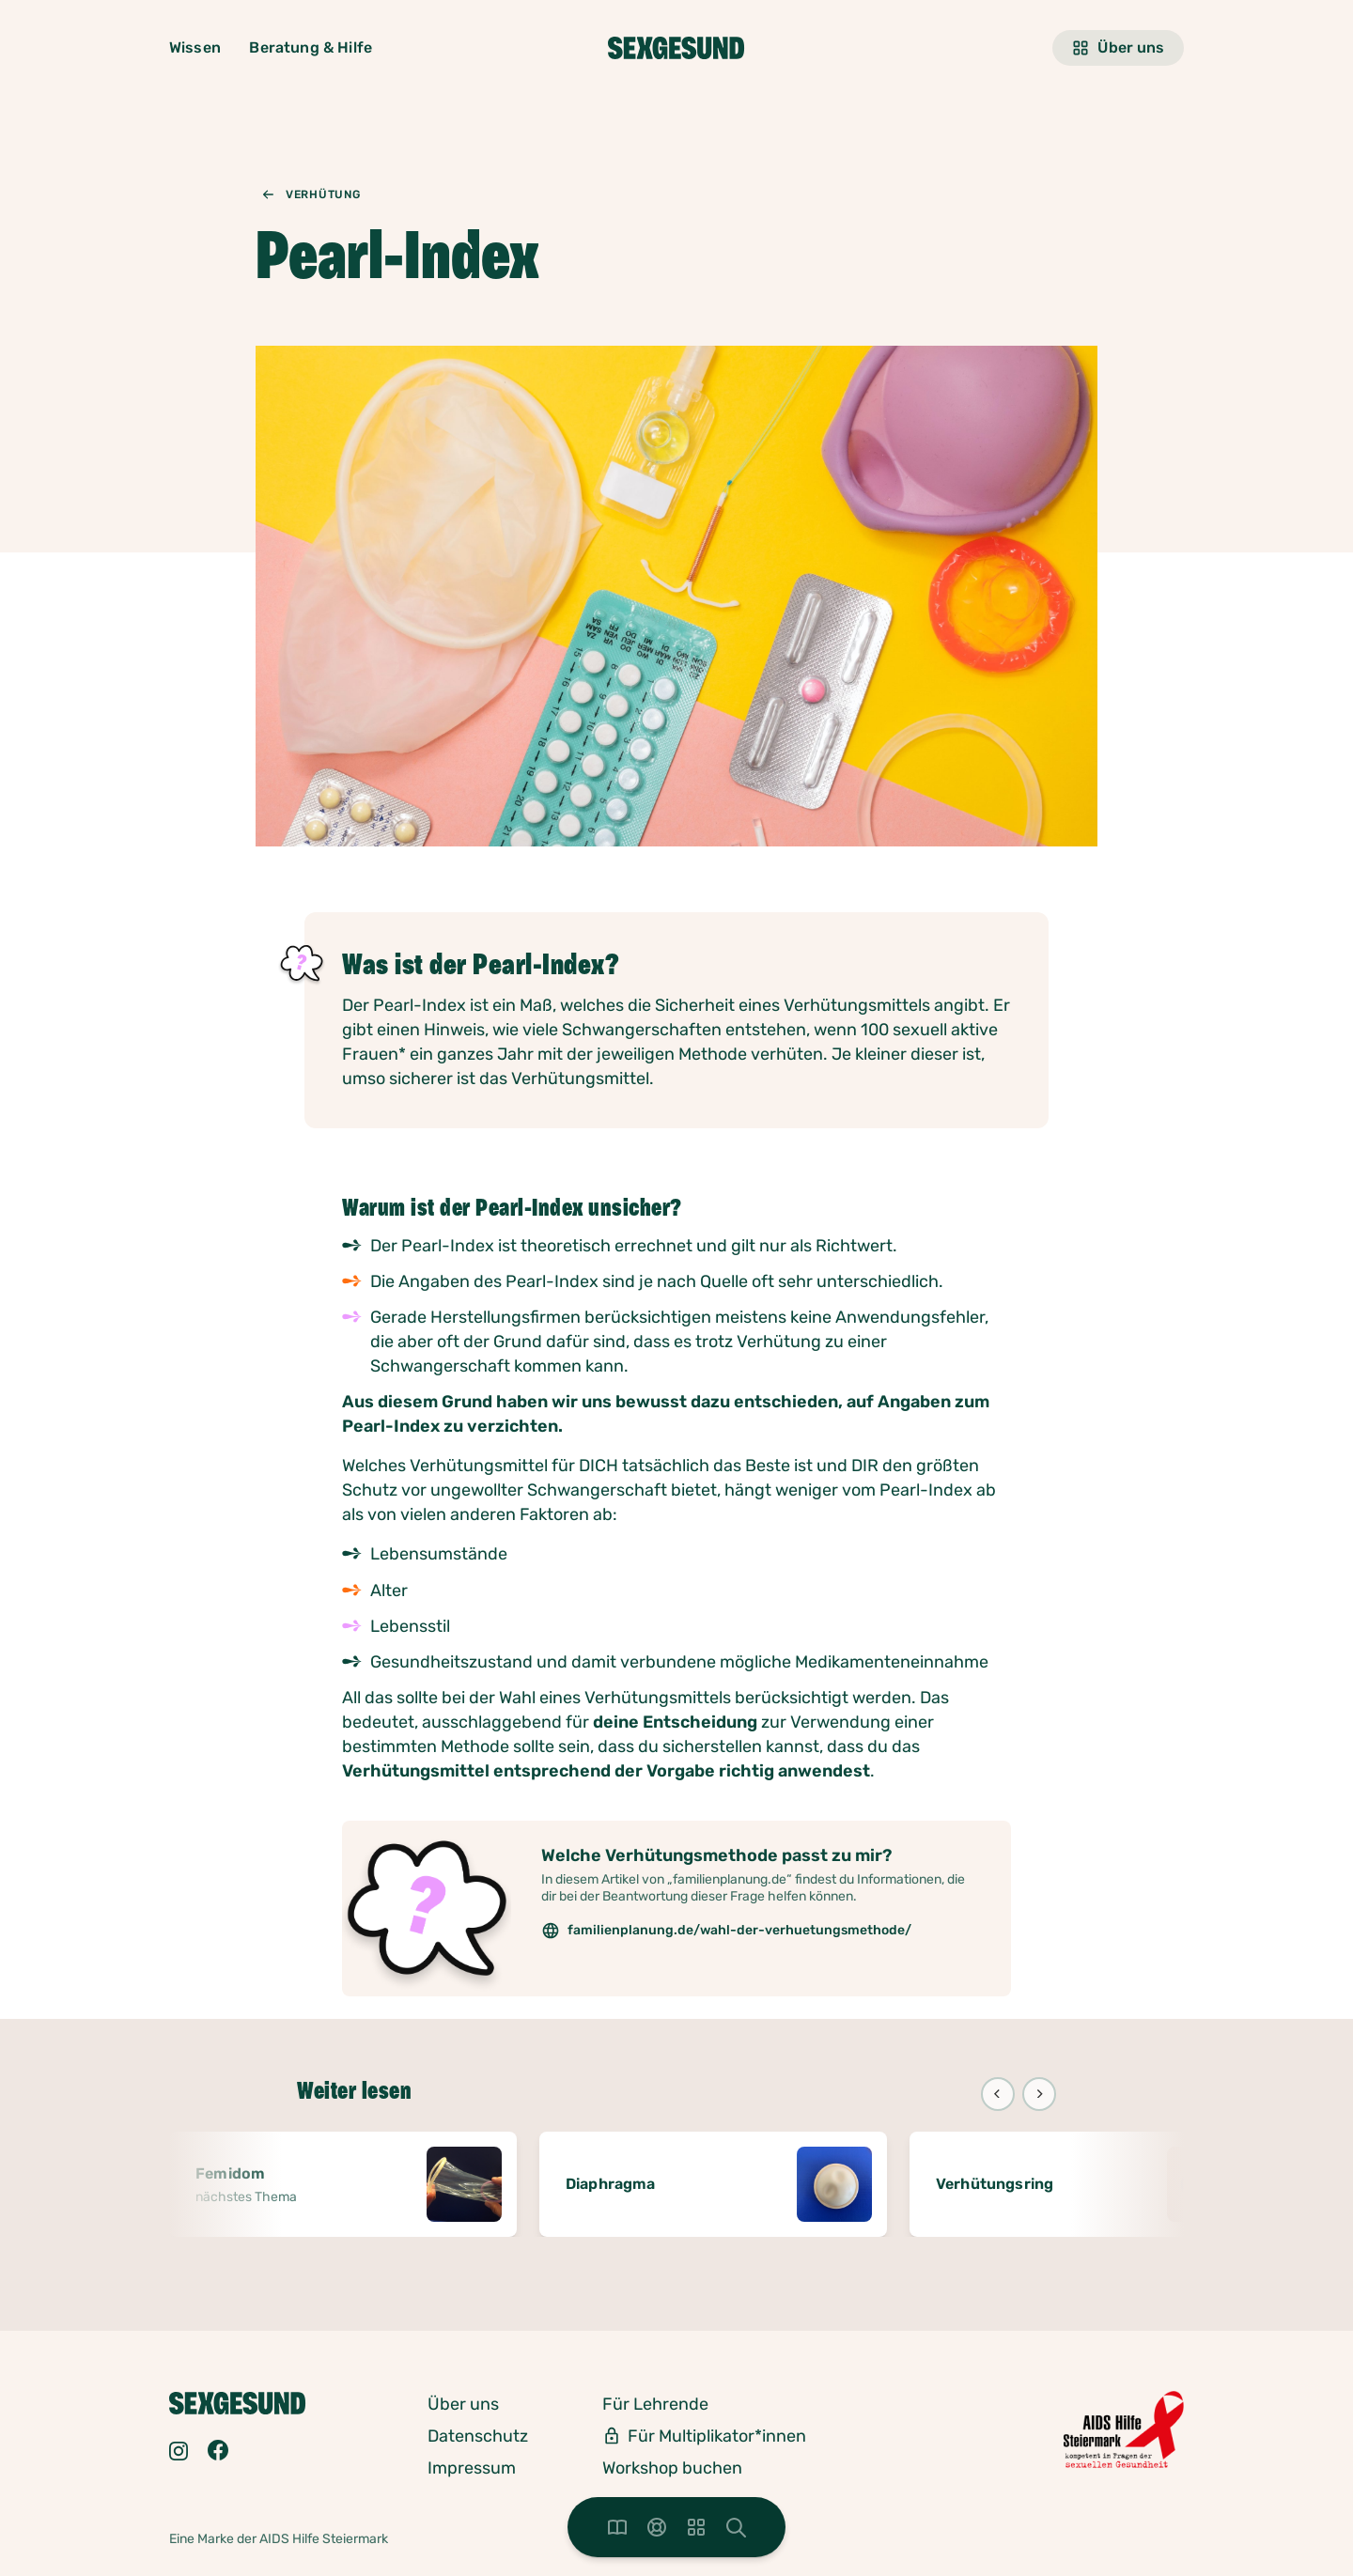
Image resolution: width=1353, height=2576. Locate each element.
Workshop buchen (672, 2468)
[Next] (1039, 2094)
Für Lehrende (655, 2404)
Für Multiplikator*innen (717, 2436)
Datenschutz (478, 2436)
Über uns (1117, 48)
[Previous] (998, 2094)
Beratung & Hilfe (310, 47)
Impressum (472, 2468)
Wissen (195, 47)
